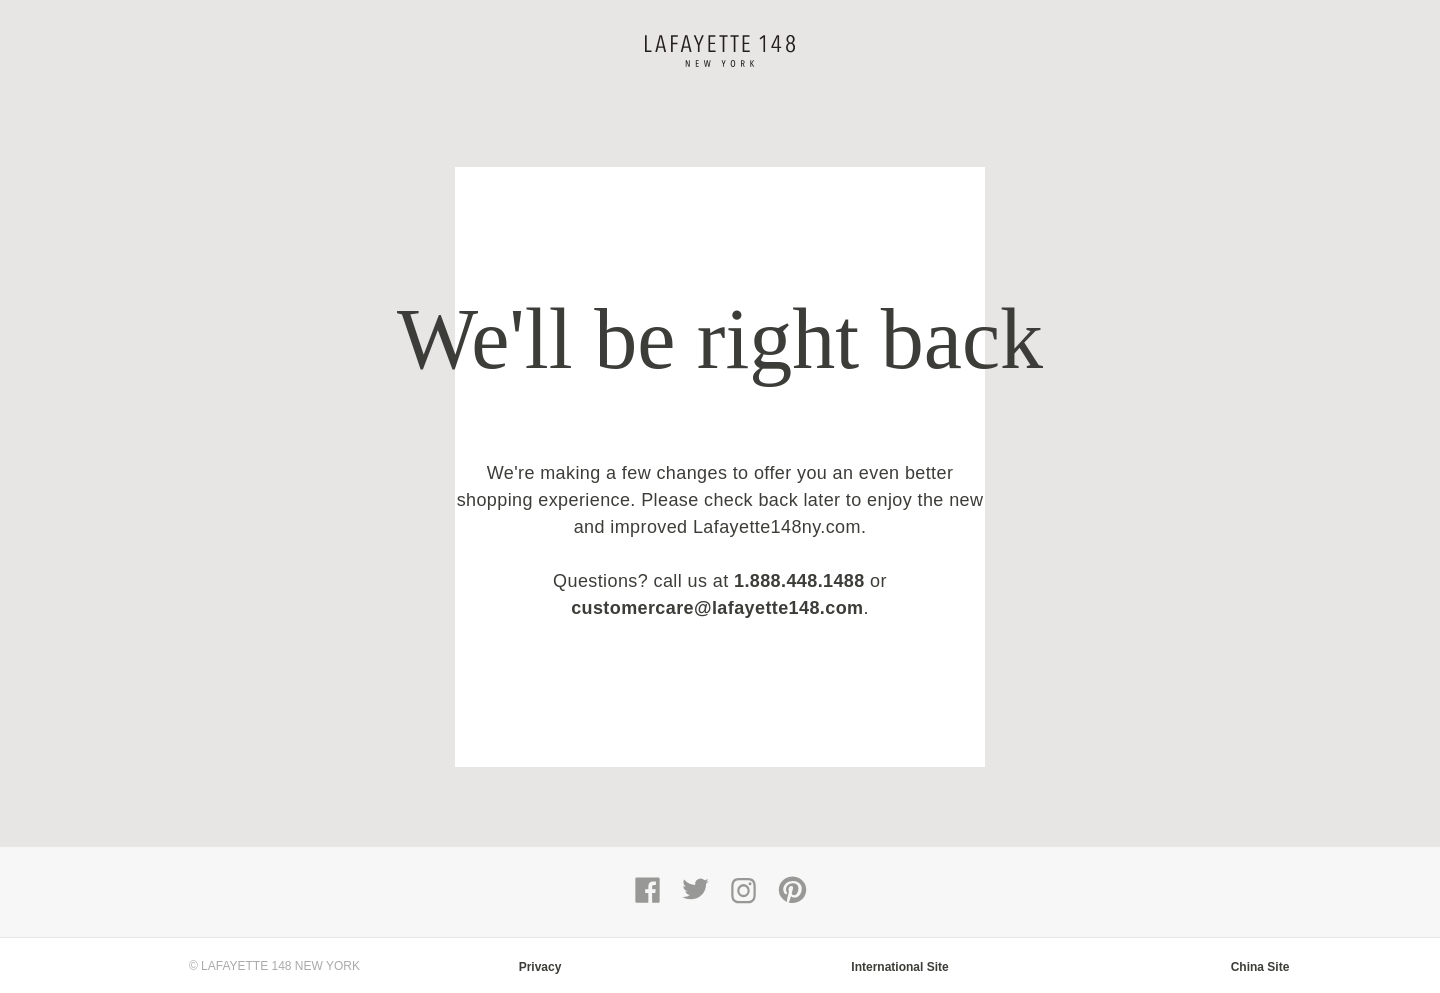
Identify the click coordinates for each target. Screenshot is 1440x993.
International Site (899, 967)
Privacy (540, 967)
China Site (1260, 967)
